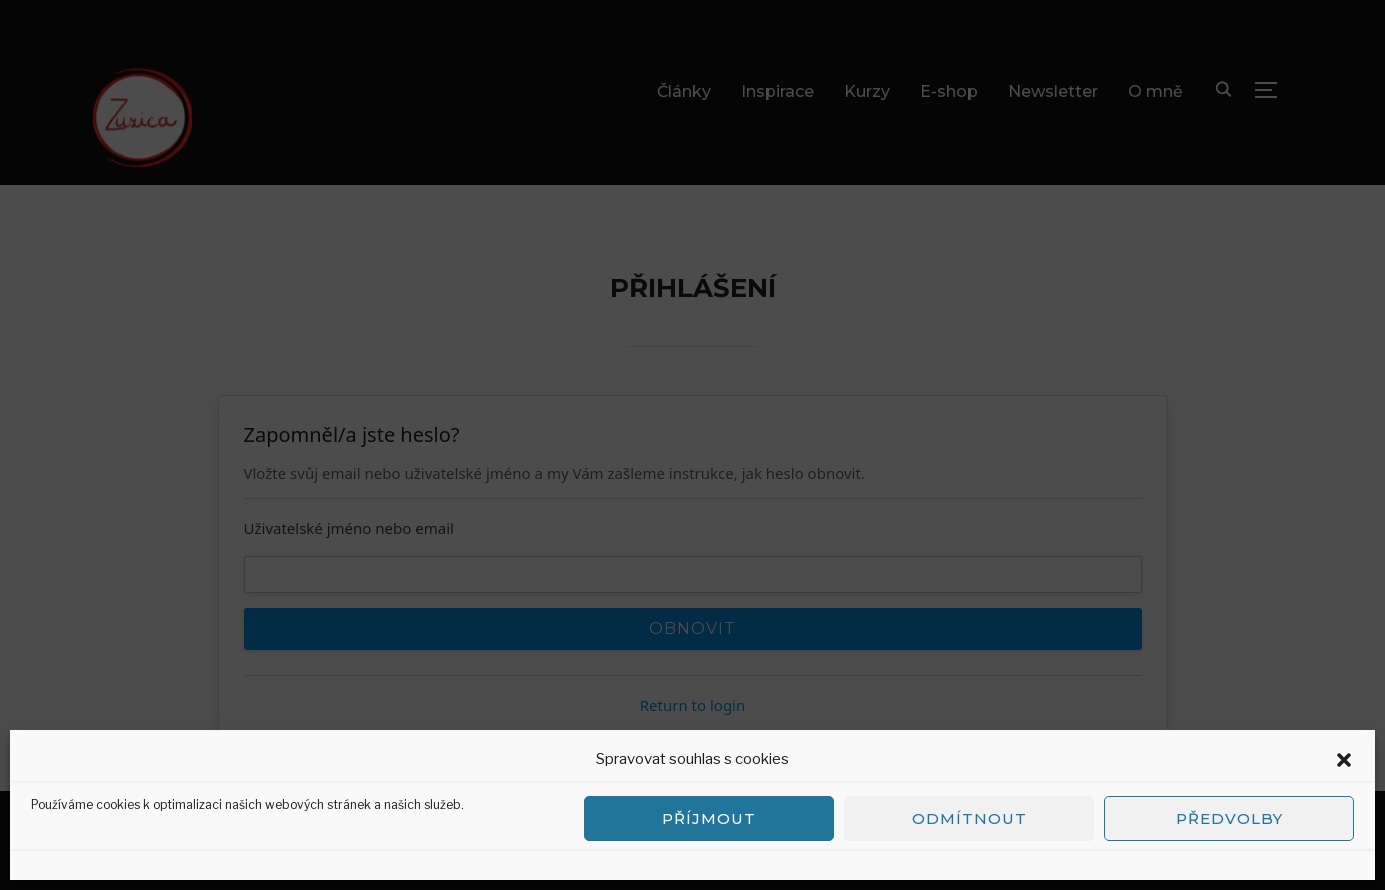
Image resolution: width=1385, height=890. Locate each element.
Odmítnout (969, 818)
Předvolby (1229, 818)
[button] (1344, 760)
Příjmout (709, 818)
